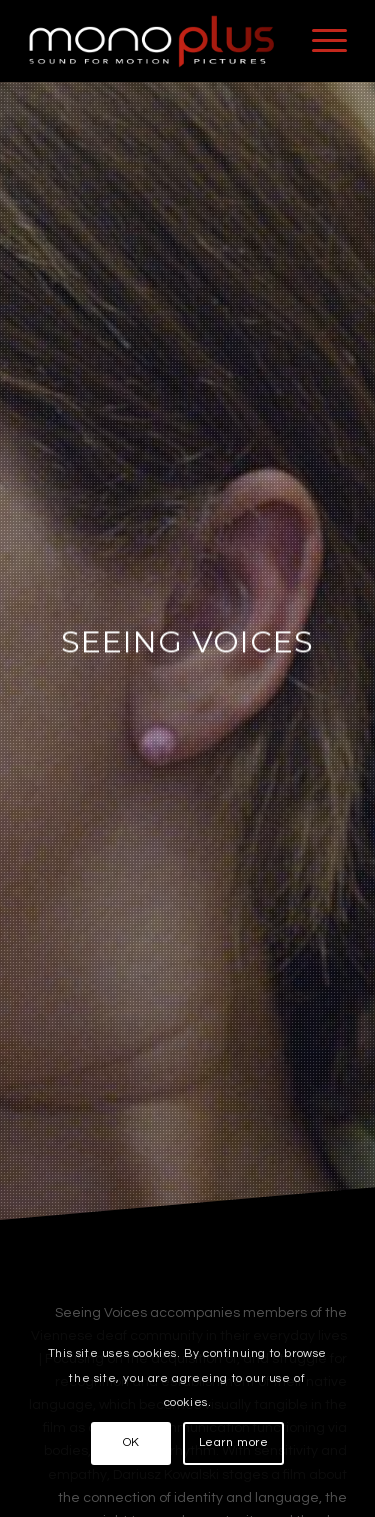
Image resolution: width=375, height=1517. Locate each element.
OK (131, 1442)
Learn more (234, 1442)
